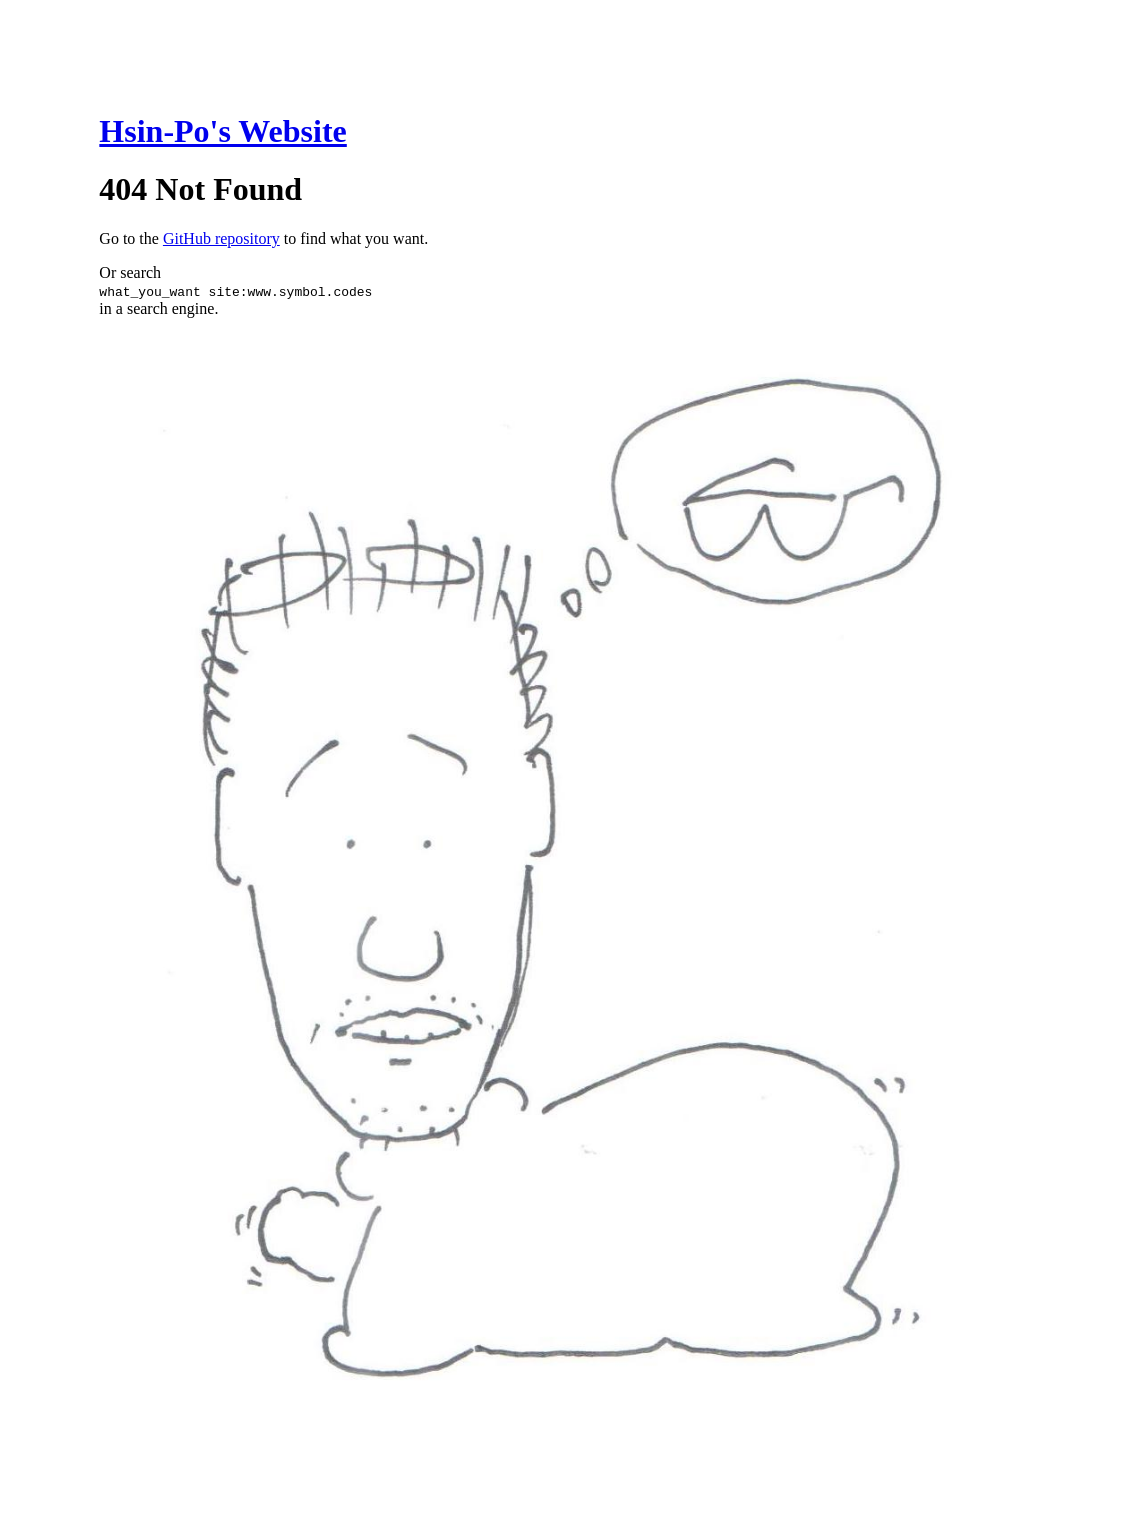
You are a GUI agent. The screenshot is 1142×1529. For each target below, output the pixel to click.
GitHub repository (221, 238)
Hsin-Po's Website (222, 131)
